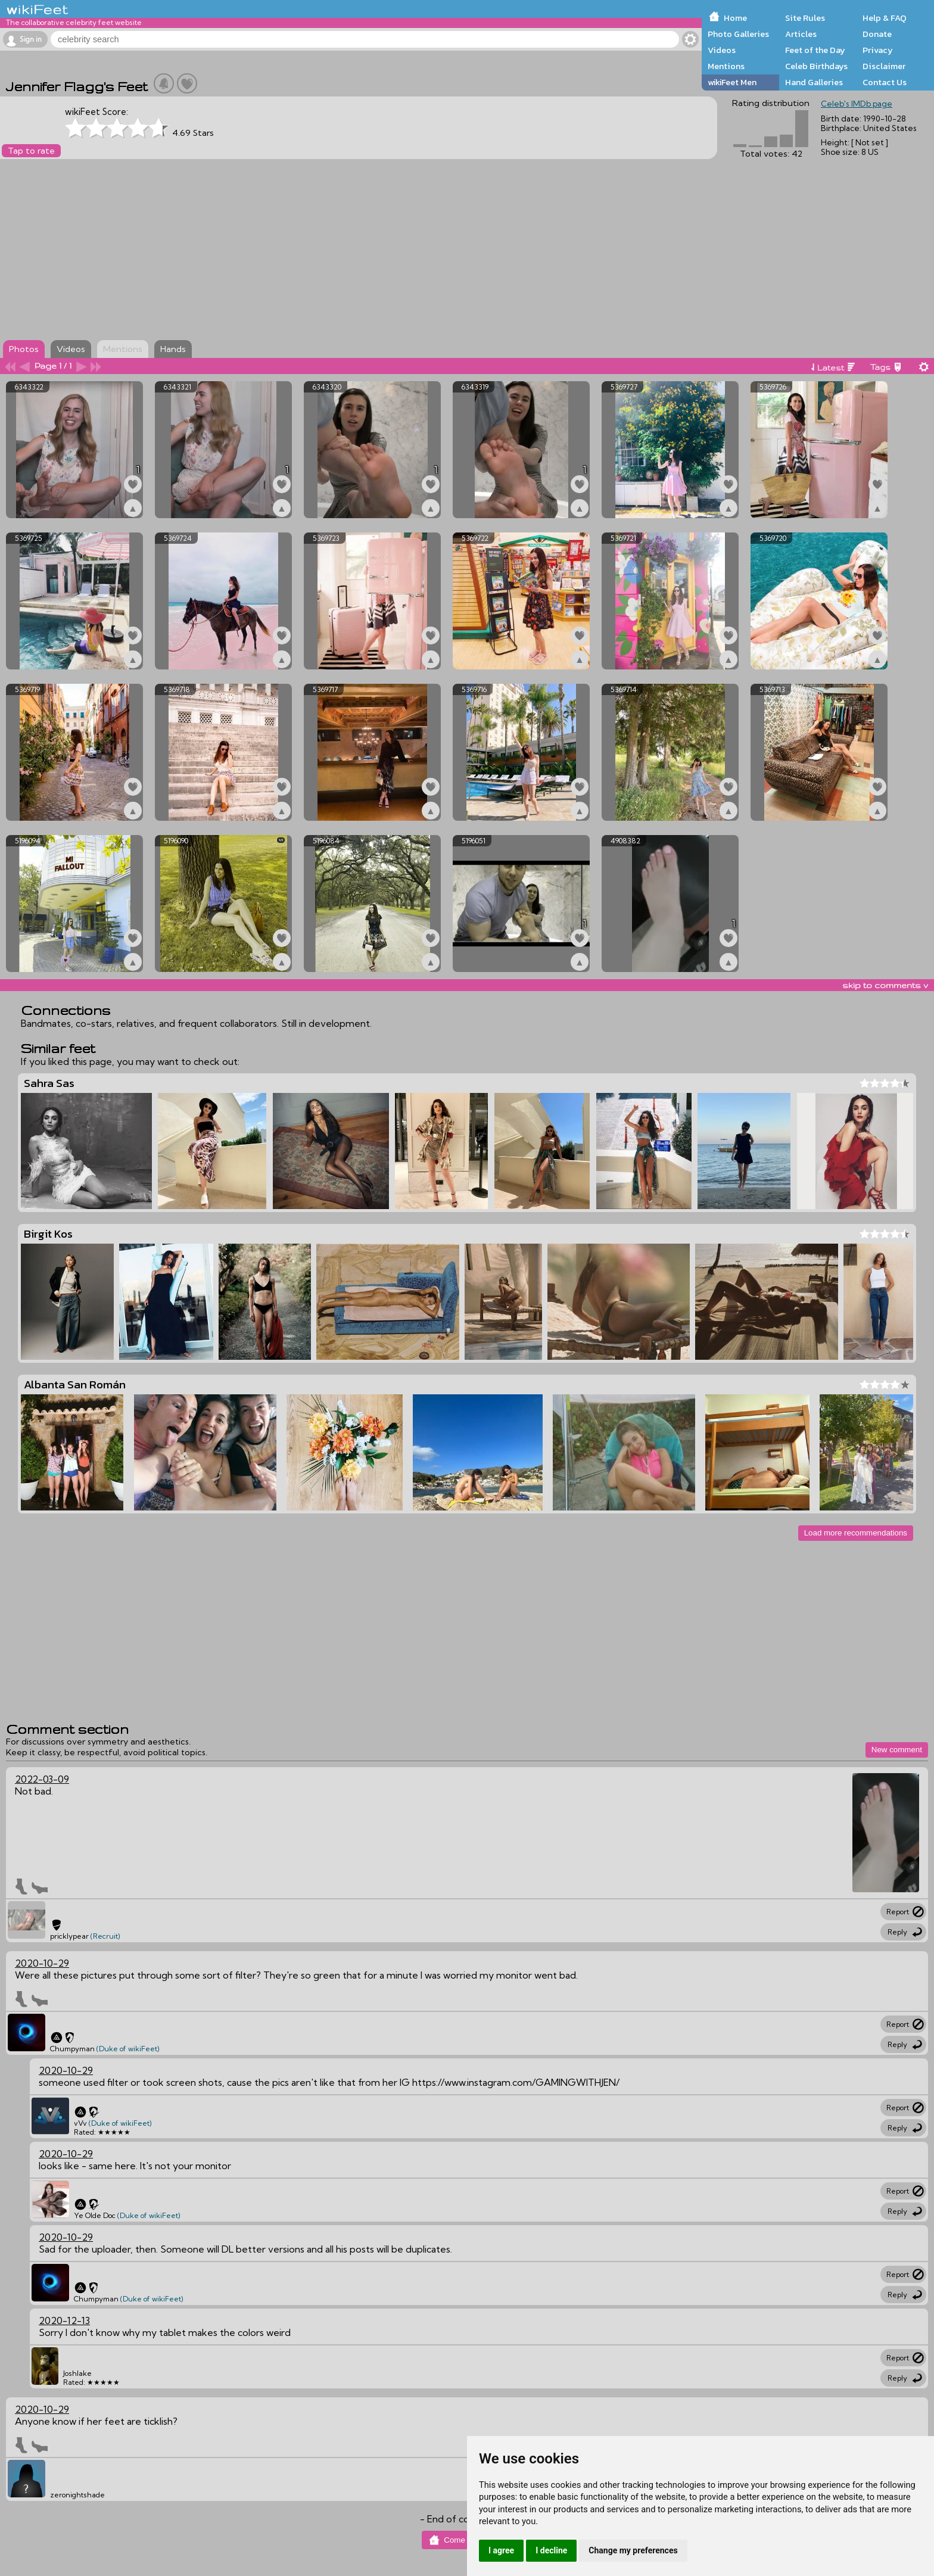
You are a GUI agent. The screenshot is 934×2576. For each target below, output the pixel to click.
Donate (877, 34)
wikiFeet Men (732, 82)
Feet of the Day (815, 50)
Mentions (726, 66)
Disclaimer (884, 66)
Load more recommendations (855, 1532)
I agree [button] (501, 2550)
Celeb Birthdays (816, 66)
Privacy (878, 50)
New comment (896, 1749)
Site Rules (805, 17)
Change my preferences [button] (633, 2550)
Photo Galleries (738, 34)
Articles (801, 34)
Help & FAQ (885, 17)
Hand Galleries (814, 82)
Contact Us (885, 82)
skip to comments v (885, 985)
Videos (722, 50)
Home (735, 17)
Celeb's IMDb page (856, 103)
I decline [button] (551, 2550)
